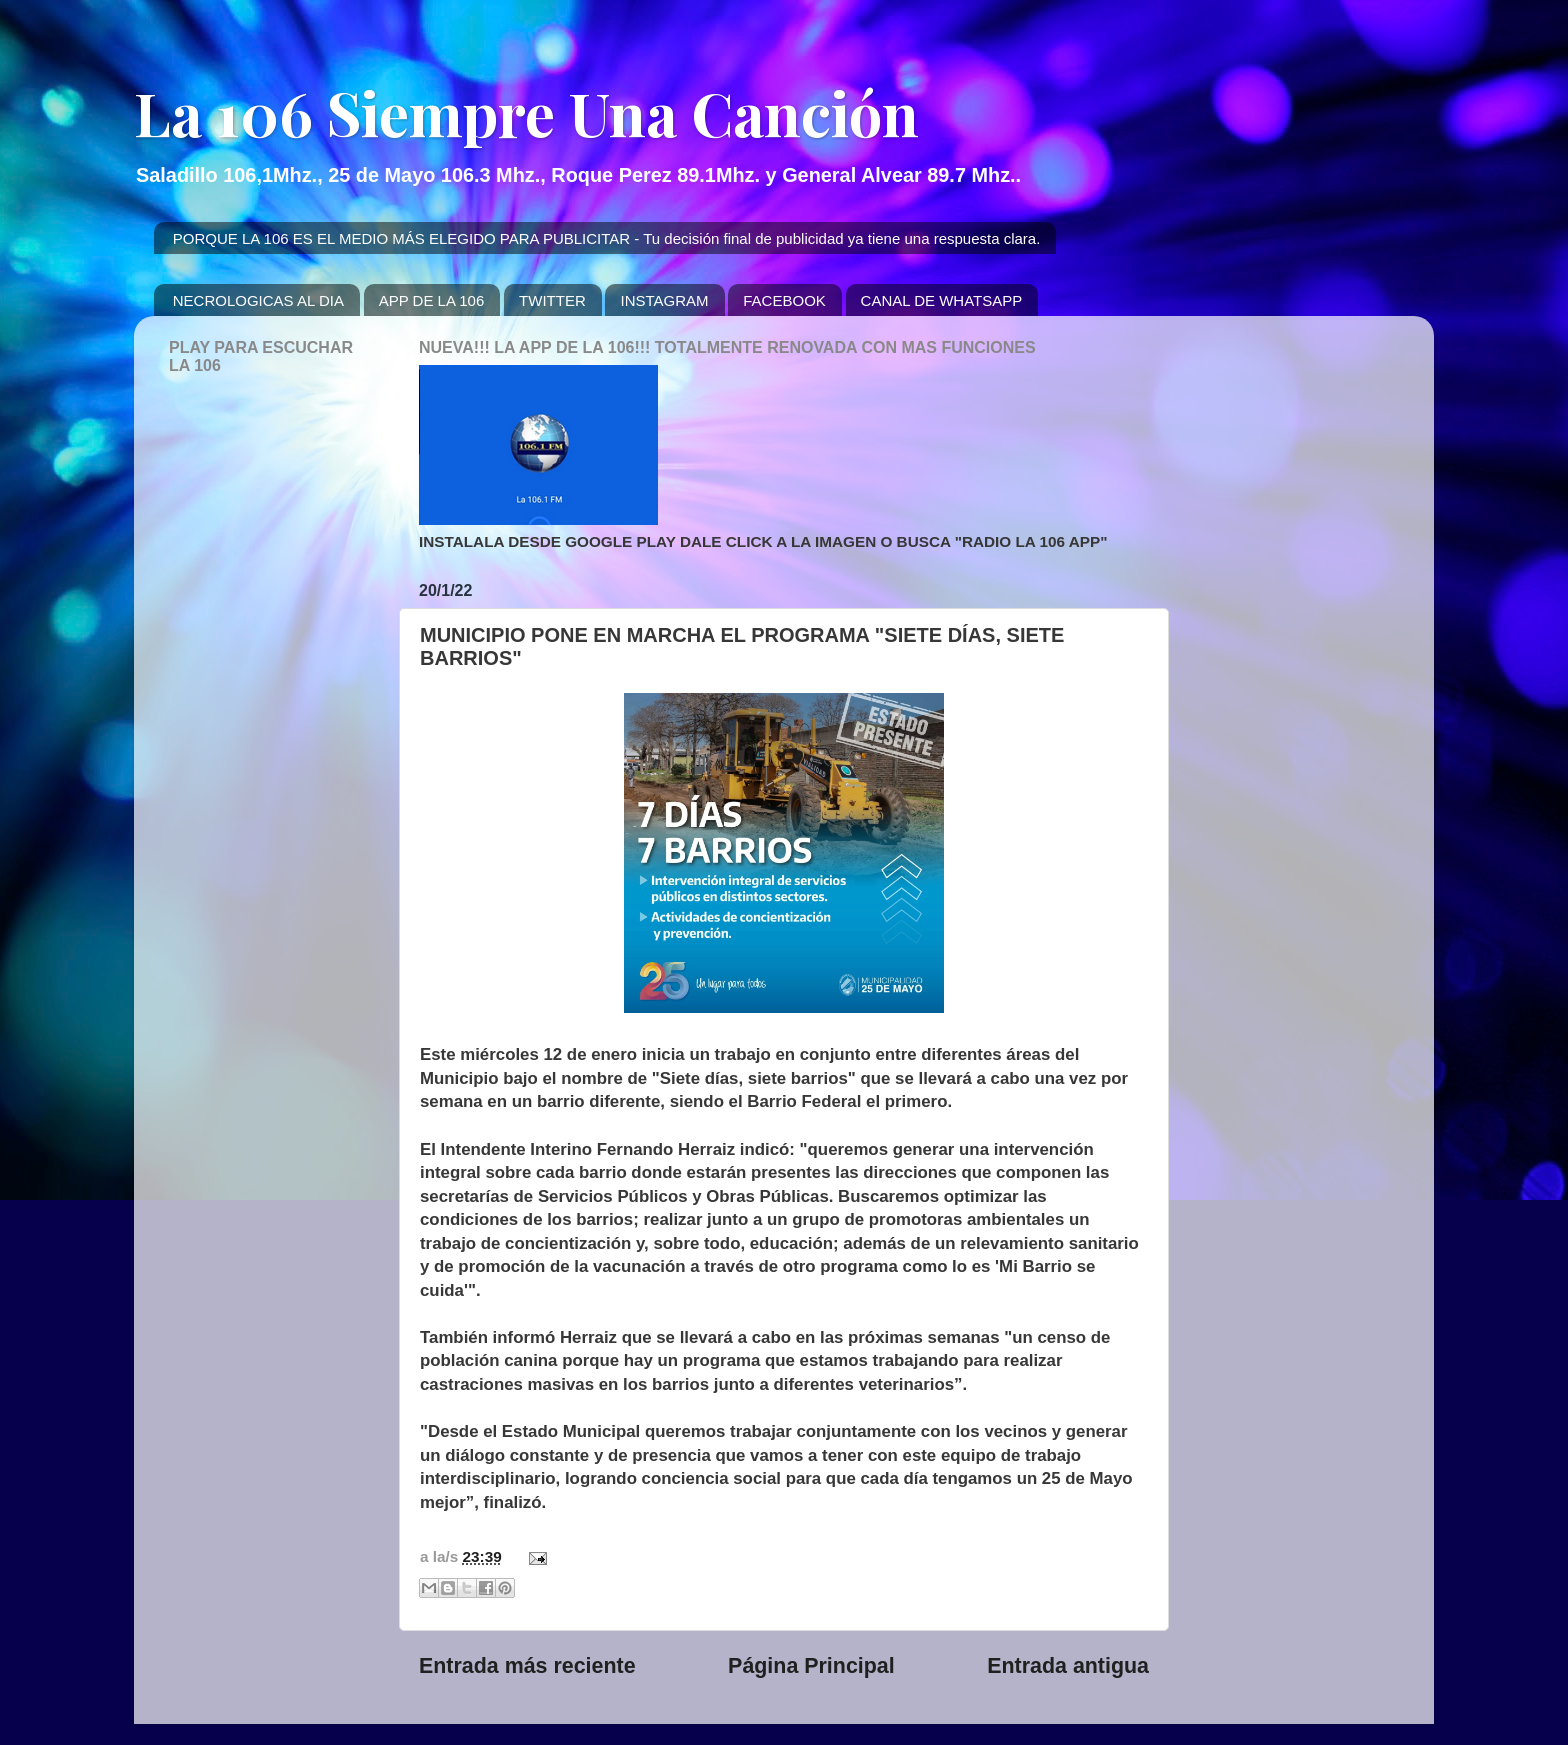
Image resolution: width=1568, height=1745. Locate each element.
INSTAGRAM (664, 300)
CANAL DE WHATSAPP (942, 300)
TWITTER (552, 300)
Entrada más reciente (527, 1666)
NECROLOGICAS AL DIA (258, 300)
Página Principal (811, 1666)
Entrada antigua (1068, 1666)
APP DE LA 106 (432, 300)
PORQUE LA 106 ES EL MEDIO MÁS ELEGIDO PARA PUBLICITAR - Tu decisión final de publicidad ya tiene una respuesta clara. (607, 238)
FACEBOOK (784, 300)
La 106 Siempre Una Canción (526, 112)
